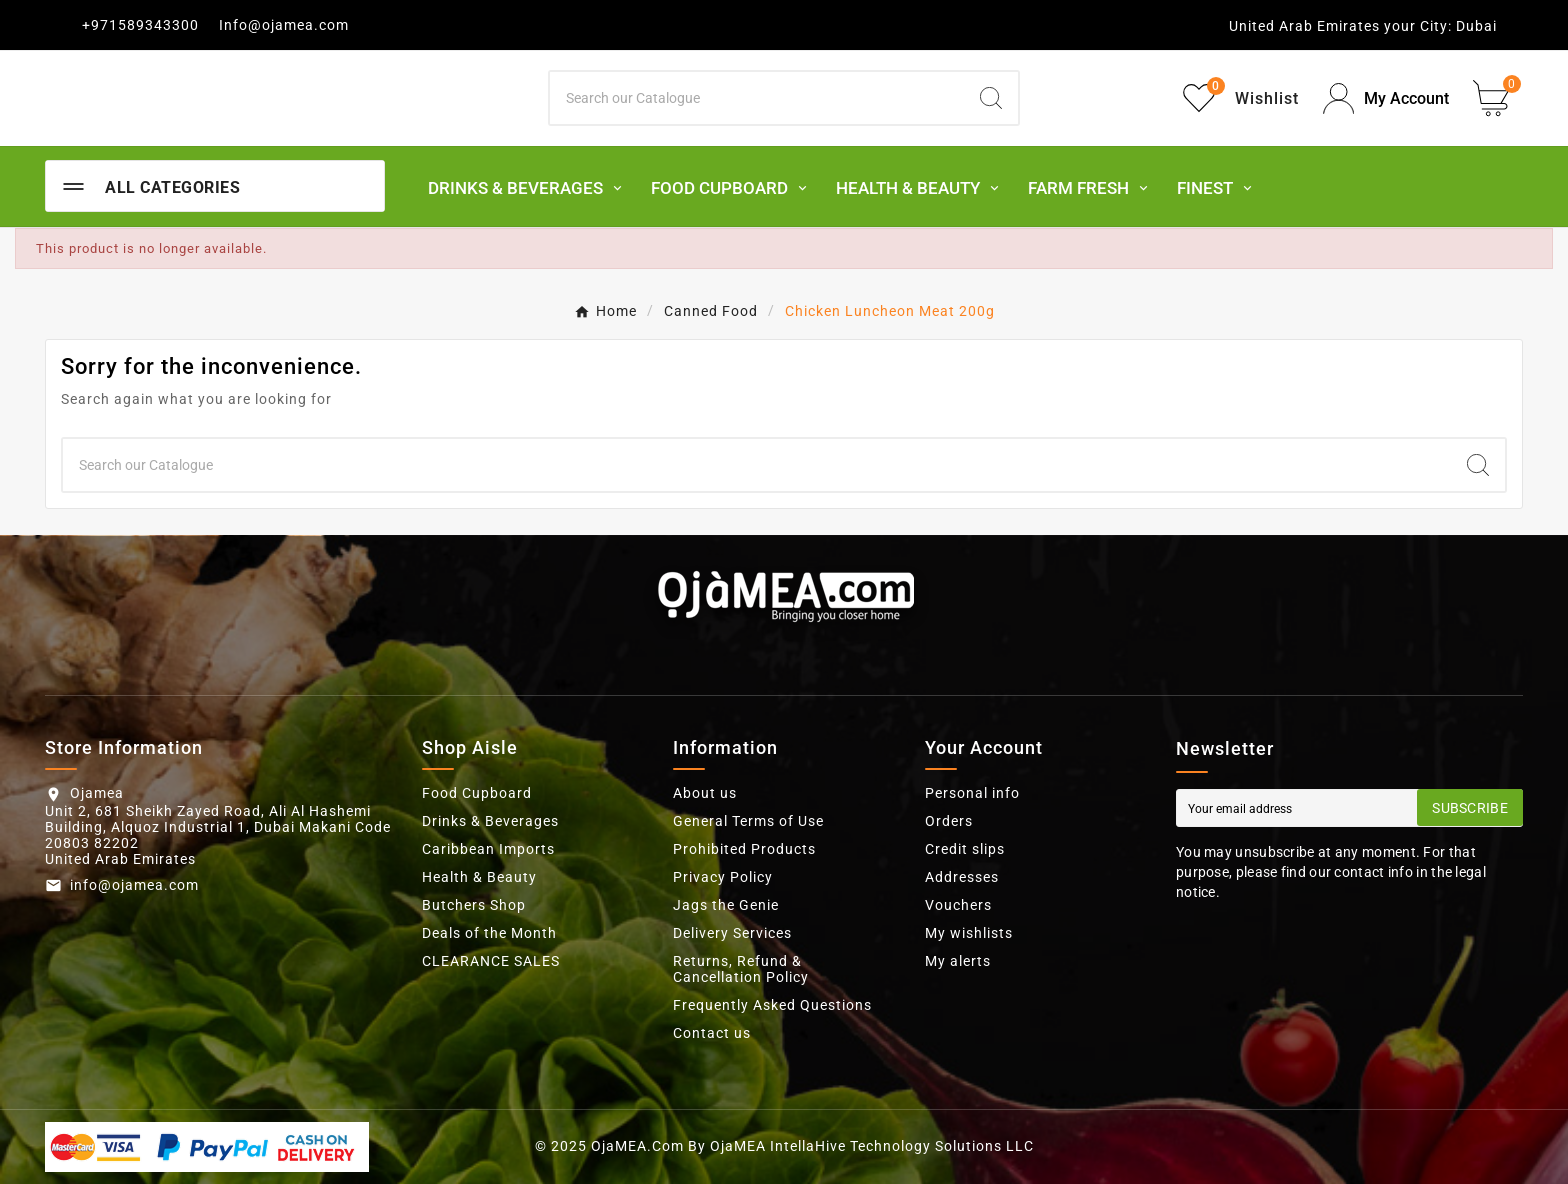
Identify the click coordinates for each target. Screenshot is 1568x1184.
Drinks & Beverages (490, 821)
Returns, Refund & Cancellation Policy (741, 969)
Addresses (962, 877)
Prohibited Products (744, 849)
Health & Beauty (479, 877)
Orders (949, 821)
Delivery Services (732, 933)
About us (705, 793)
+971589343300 (140, 25)
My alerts (958, 961)
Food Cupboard (477, 793)
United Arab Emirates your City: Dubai (1363, 26)
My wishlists (969, 933)
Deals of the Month (489, 933)
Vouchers (958, 905)
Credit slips (965, 849)
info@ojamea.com (134, 885)
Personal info (972, 793)
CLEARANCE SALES (491, 961)
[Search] (757, 98)
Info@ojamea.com (284, 25)
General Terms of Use (748, 821)
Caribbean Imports (488, 849)
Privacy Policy (723, 877)
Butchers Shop (474, 905)
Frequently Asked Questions (772, 1005)
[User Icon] (1386, 98)
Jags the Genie (726, 905)
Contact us (712, 1033)
